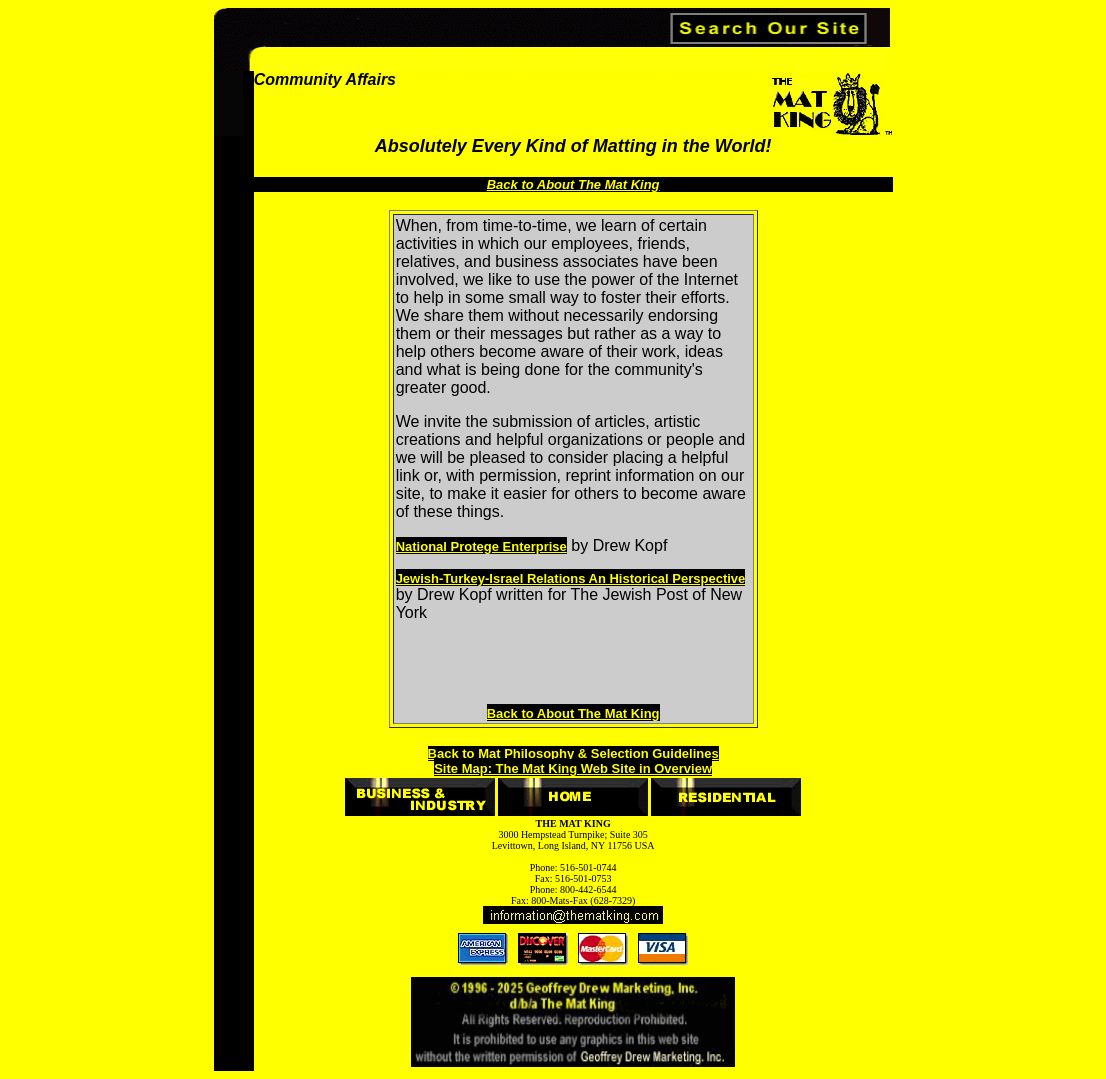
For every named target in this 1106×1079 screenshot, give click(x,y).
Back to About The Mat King (573, 713)
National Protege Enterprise (481, 546)
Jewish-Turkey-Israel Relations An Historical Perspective (571, 578)
